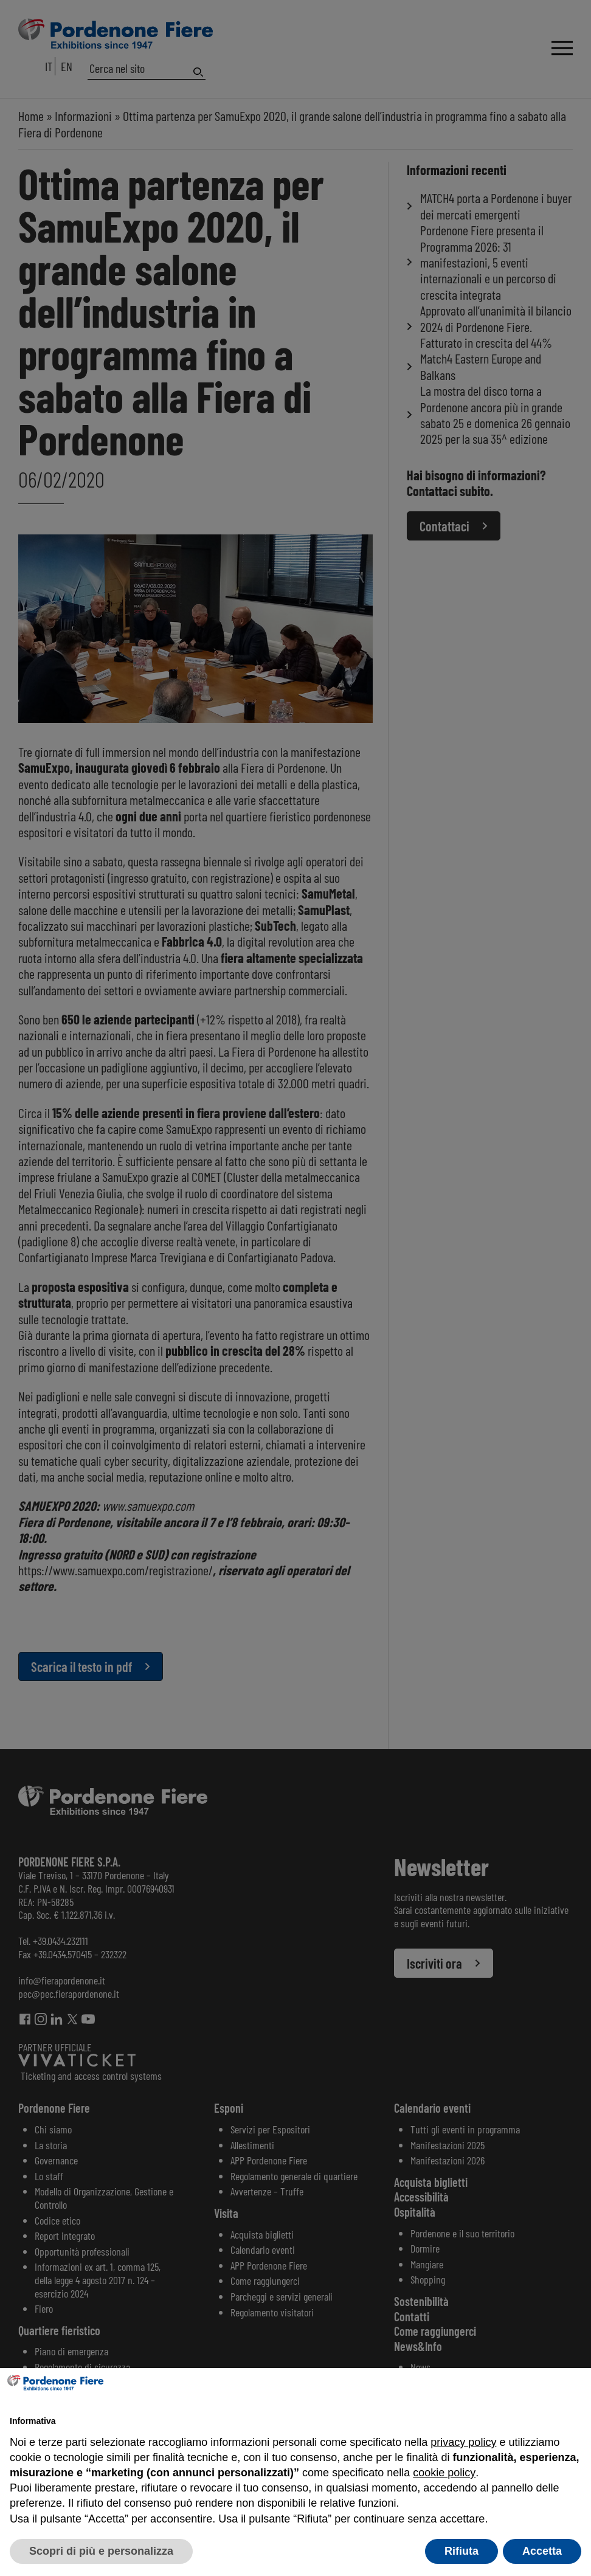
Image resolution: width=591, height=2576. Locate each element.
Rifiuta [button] (461, 2551)
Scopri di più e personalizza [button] (101, 2551)
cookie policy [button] (444, 2473)
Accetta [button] (542, 2551)
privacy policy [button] (463, 2442)
